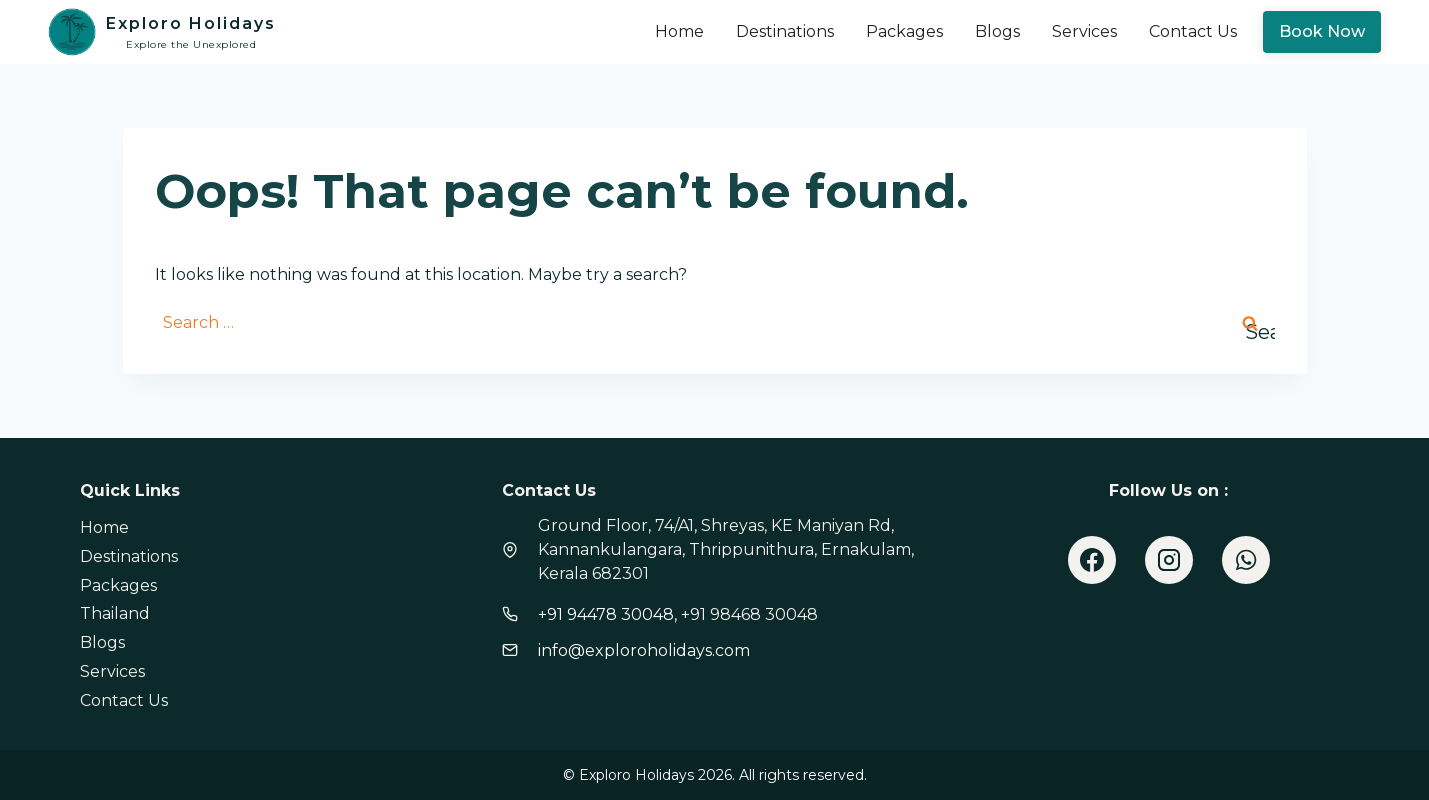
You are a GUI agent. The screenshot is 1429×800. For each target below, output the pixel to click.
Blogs (997, 31)
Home (679, 31)
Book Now (1322, 31)
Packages (904, 31)
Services (1084, 31)
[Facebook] (1092, 560)
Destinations (785, 31)
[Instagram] (1169, 560)
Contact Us (1193, 31)
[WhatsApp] (1246, 560)
